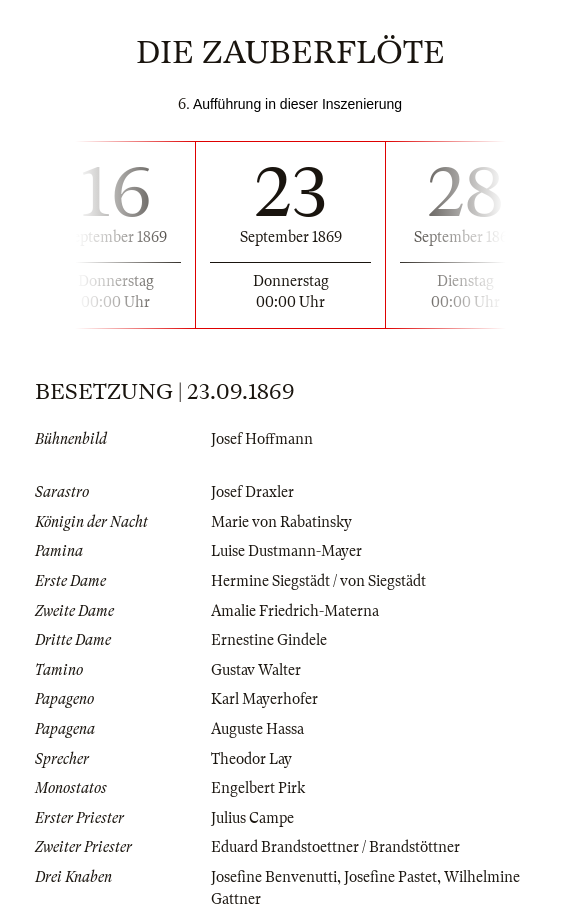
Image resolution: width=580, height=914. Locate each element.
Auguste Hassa (257, 729)
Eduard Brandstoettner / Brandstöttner (335, 847)
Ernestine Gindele (269, 640)
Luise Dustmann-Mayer (286, 551)
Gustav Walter (256, 670)
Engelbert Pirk (258, 788)
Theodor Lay (251, 759)
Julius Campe (252, 818)
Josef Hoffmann (262, 439)
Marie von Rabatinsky (281, 522)
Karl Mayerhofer (264, 699)
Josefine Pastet (390, 877)
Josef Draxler (252, 492)
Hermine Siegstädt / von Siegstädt (318, 581)
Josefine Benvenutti (274, 877)
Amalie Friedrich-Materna (295, 611)
